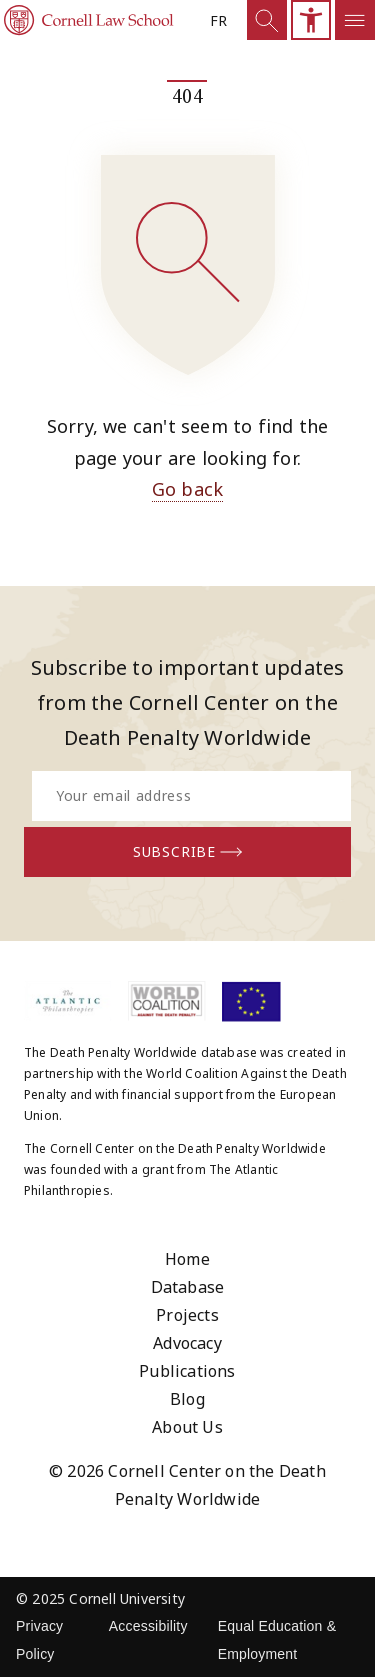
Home (187, 1259)
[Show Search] (267, 20)
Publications (187, 1371)
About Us (187, 1427)
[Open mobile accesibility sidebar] (311, 20)
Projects (187, 1315)
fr (218, 20)
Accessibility (148, 1626)
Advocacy (187, 1343)
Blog (187, 1399)
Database (188, 1287)
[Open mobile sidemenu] (355, 20)
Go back (187, 489)
